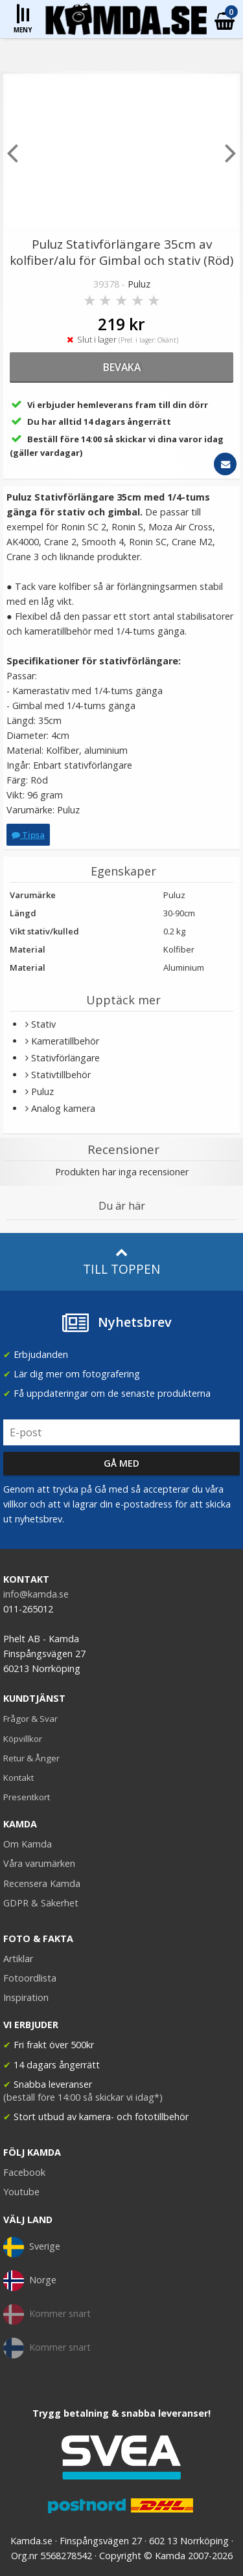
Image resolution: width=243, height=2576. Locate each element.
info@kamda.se (36, 1594)
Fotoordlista (29, 1978)
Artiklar (18, 1958)
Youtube (21, 2192)
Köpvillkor (22, 1739)
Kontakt (18, 1777)
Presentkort (26, 1797)
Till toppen (121, 1262)
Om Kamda (27, 1844)
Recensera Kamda (41, 1883)
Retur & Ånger (31, 1758)
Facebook (24, 2172)
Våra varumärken (39, 1863)
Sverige (31, 2247)
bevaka (122, 367)
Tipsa (28, 835)
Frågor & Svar (30, 1718)
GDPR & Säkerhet (40, 1903)
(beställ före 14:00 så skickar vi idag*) (83, 2097)
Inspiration (26, 1997)
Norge (29, 2280)
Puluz (139, 284)
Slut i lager (122, 339)
